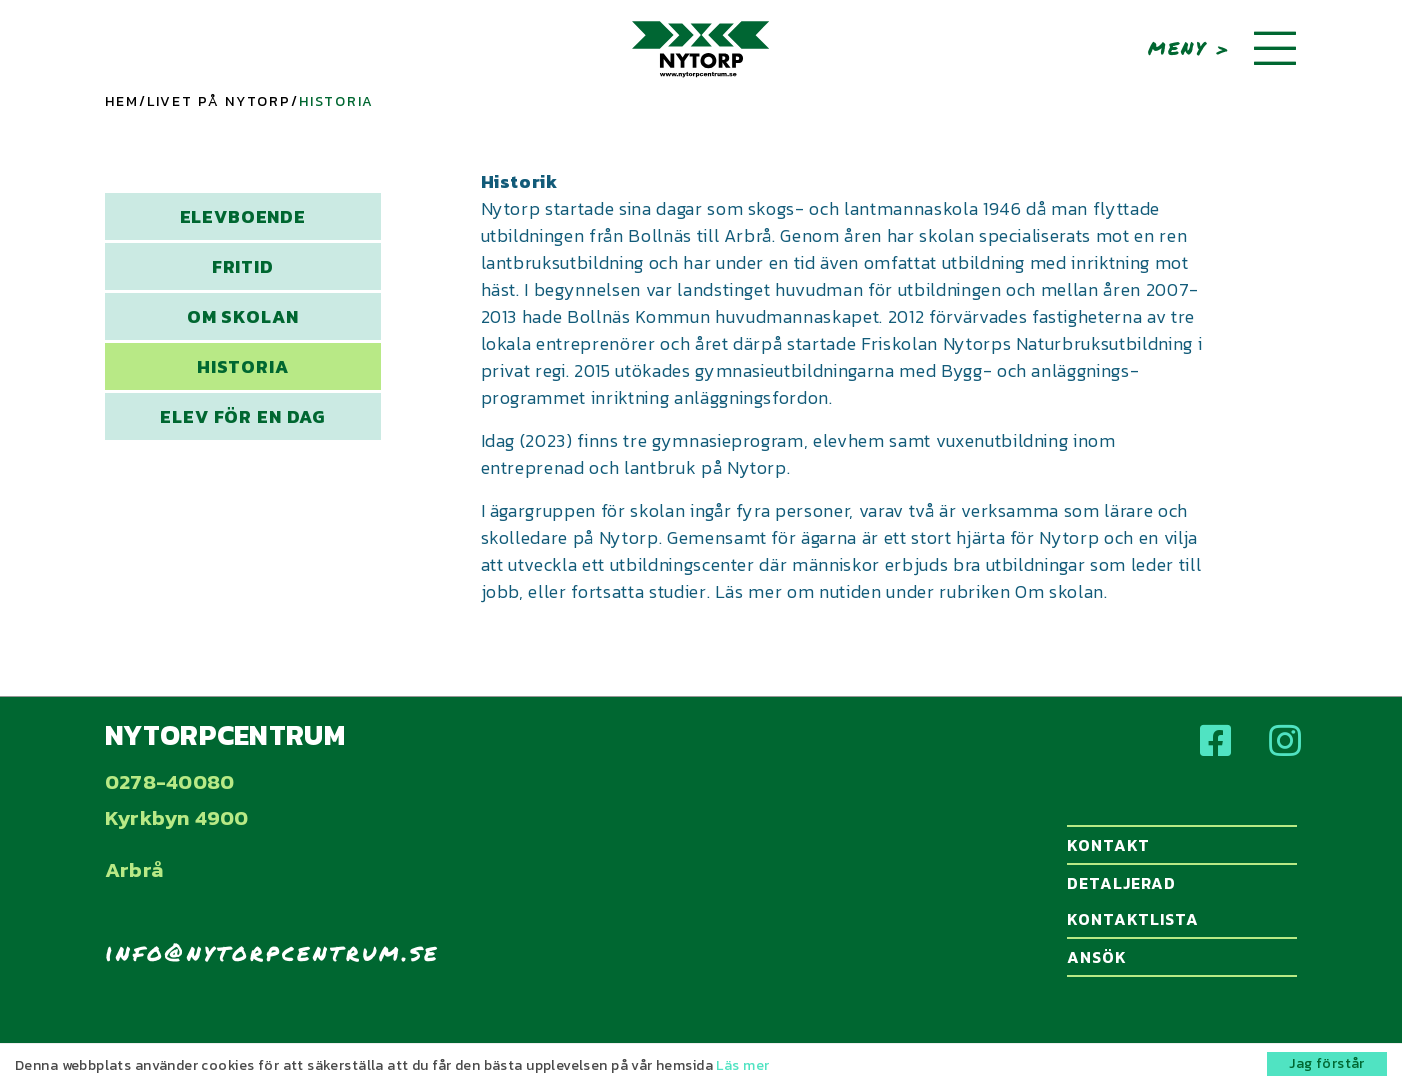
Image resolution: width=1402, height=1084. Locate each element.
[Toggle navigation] (1275, 50)
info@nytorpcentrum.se (272, 951)
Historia (243, 366)
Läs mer (742, 1065)
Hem (122, 101)
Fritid (243, 266)
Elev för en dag (242, 416)
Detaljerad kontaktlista (1179, 901)
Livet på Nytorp (219, 101)
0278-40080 (169, 781)
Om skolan (243, 316)
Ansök (1179, 957)
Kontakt (1179, 845)
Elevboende (243, 216)
